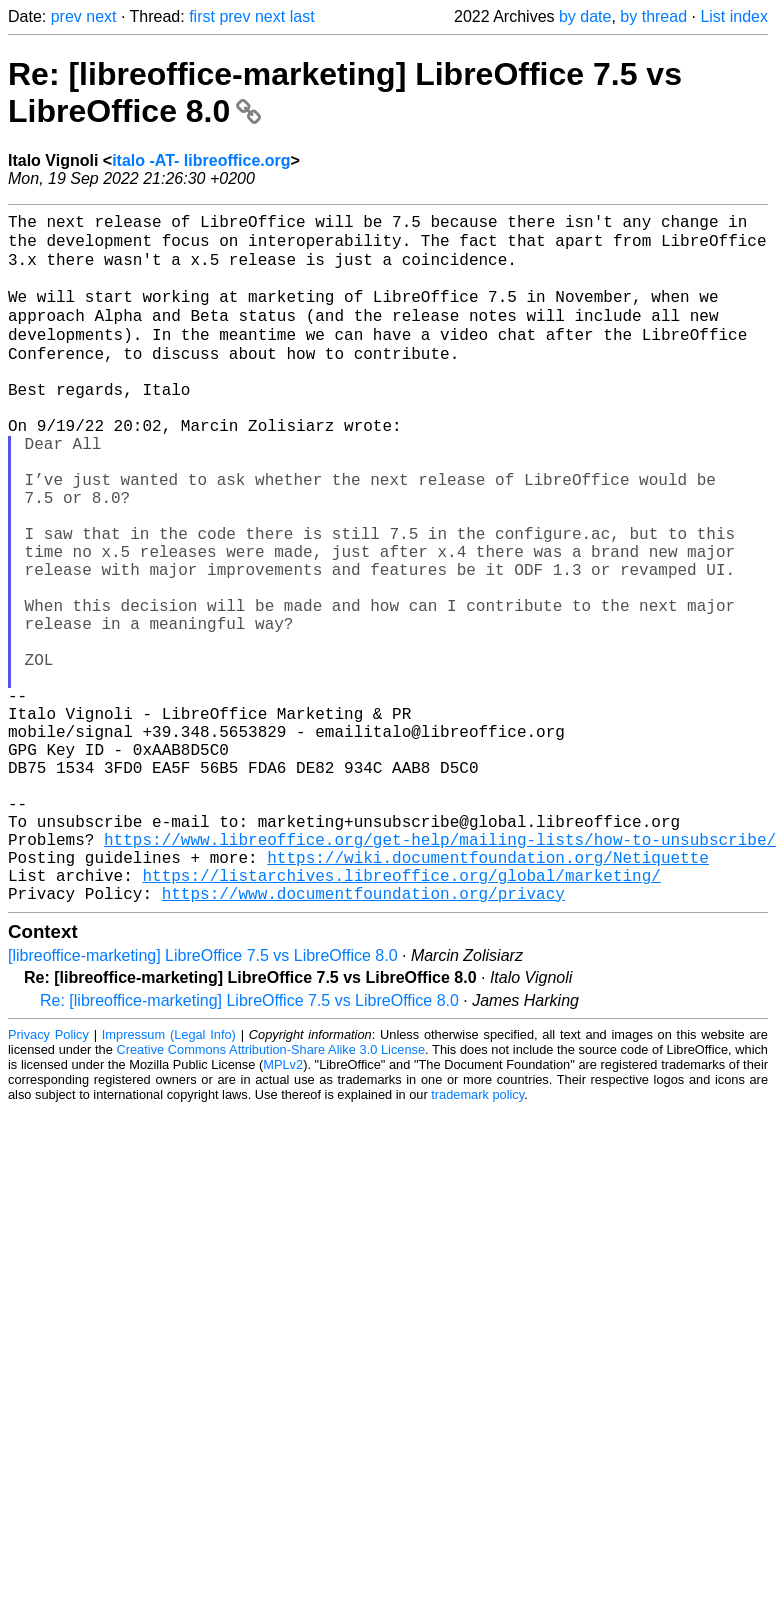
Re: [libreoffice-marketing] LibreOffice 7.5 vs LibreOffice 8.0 (249, 1145)
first (202, 16)
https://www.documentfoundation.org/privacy (363, 1038)
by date (585, 16)
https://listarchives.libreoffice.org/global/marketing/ (401, 1016)
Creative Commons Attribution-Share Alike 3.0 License (271, 1194)
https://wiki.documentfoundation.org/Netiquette (488, 994)
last (302, 16)
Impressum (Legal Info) (169, 1179)
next (101, 16)
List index (734, 16)
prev (66, 16)
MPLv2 (283, 1209)
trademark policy (477, 1239)
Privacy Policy (48, 1179)
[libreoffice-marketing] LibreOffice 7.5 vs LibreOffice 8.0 (203, 1100)
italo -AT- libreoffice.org (201, 160)
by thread (653, 16)
